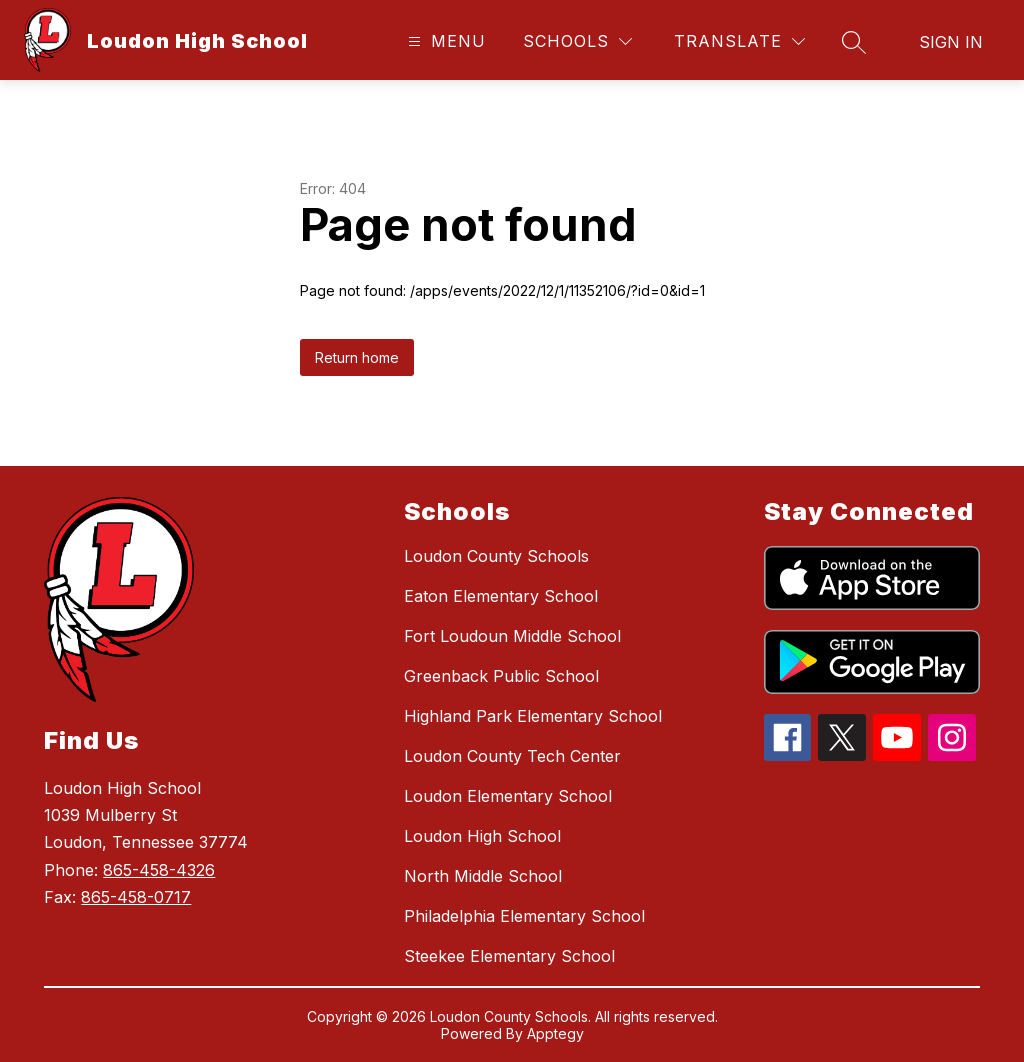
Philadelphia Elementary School (524, 916)
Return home (357, 357)
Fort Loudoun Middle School (512, 636)
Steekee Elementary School (509, 956)
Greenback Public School (501, 676)
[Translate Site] (739, 41)
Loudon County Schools (496, 556)
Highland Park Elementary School (533, 716)
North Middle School (483, 876)
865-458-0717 (136, 897)
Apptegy (555, 1033)
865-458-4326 (159, 870)
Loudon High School (482, 836)
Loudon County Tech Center (512, 756)
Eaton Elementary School (501, 596)
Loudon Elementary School (508, 796)
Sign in (951, 42)
